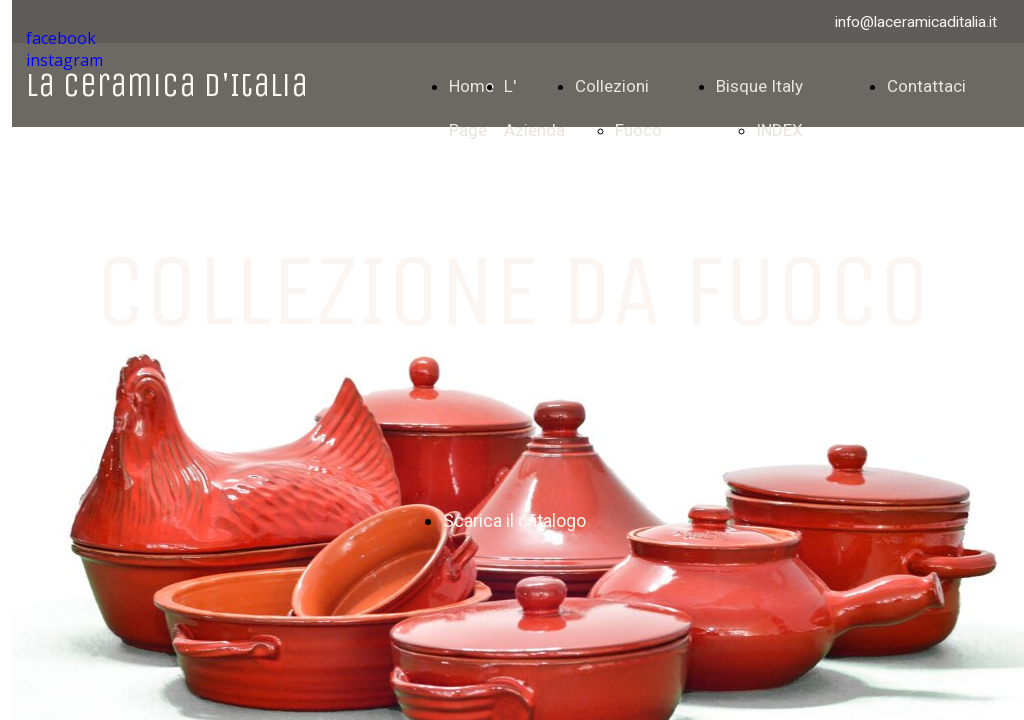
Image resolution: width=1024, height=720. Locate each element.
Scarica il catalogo (514, 520)
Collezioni (612, 86)
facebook (61, 38)
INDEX (779, 130)
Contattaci (926, 86)
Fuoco (638, 130)
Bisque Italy (759, 86)
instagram (64, 60)
